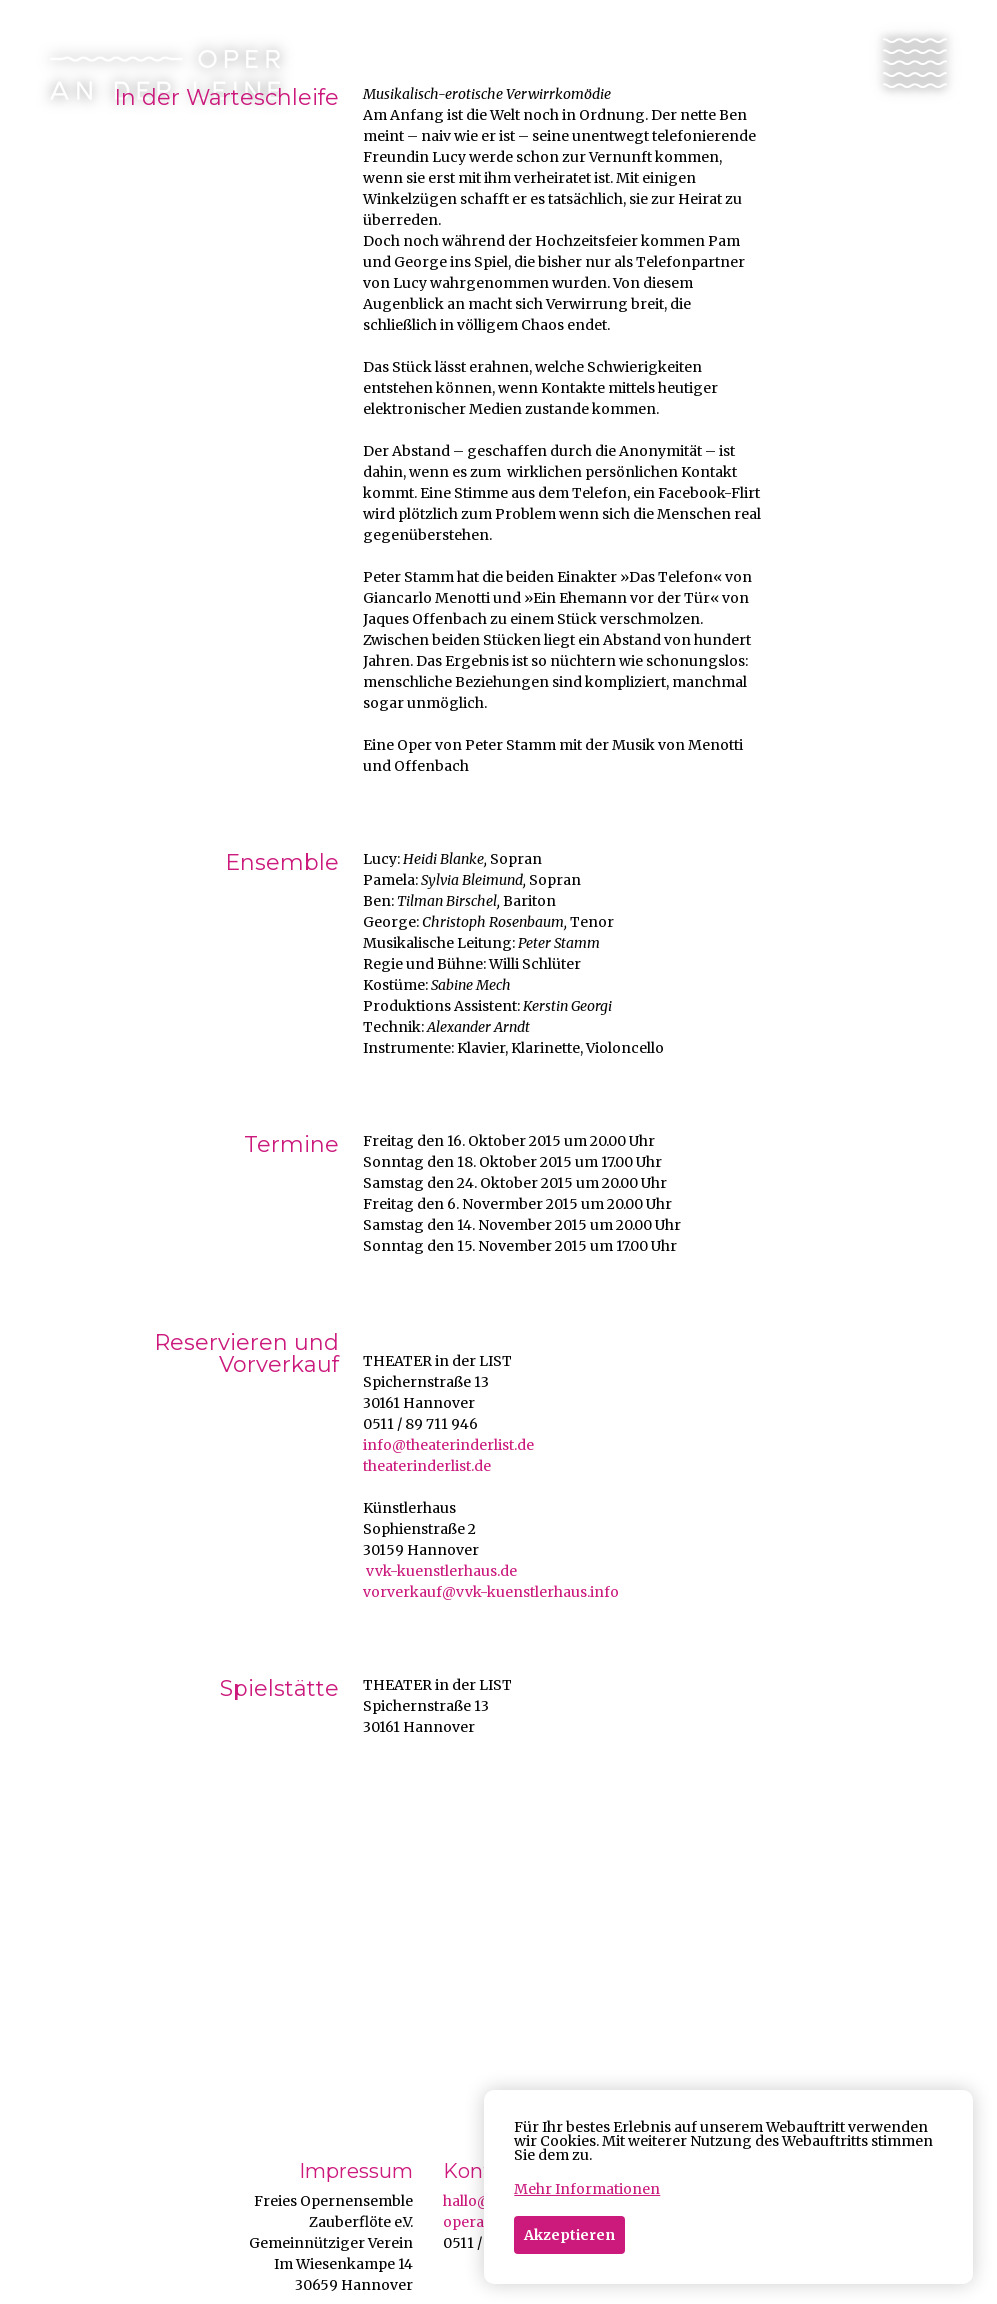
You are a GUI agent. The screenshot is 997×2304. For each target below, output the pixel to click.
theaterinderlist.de (427, 1466)
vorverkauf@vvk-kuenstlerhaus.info (491, 1592)
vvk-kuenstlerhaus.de (440, 1571)
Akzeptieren (569, 2235)
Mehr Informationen (587, 2189)
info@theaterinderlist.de (448, 1445)
